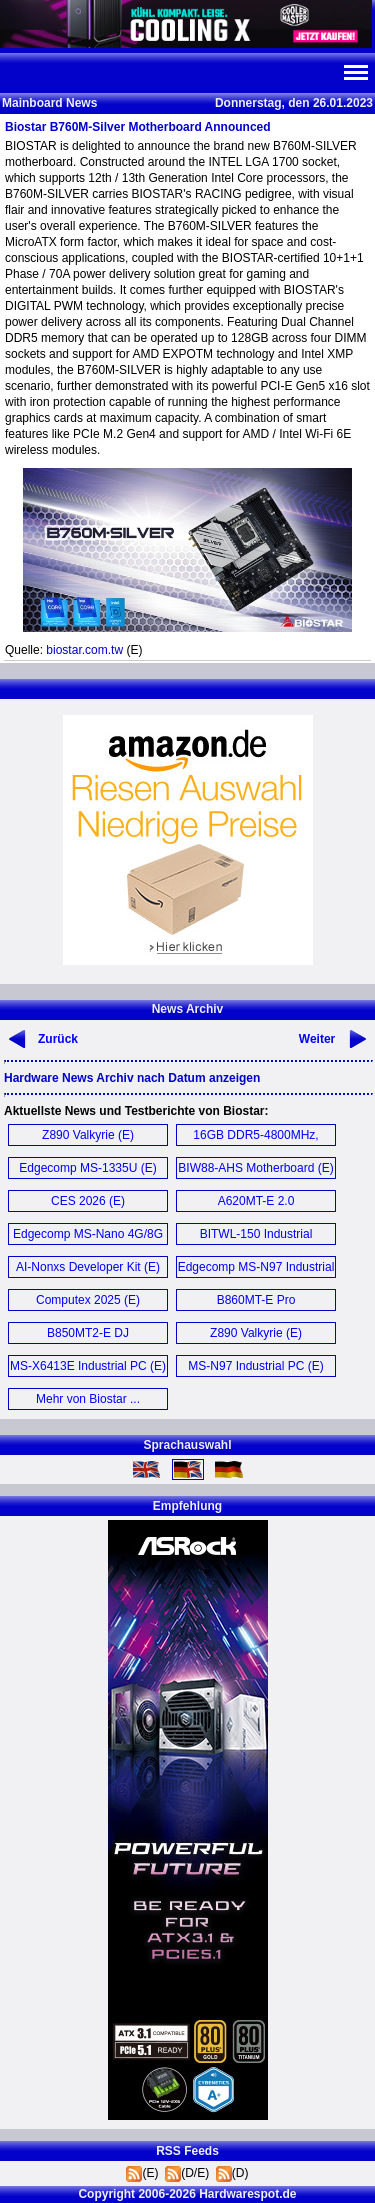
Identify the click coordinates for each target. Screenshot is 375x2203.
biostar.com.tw (84, 650)
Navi (355, 73)
